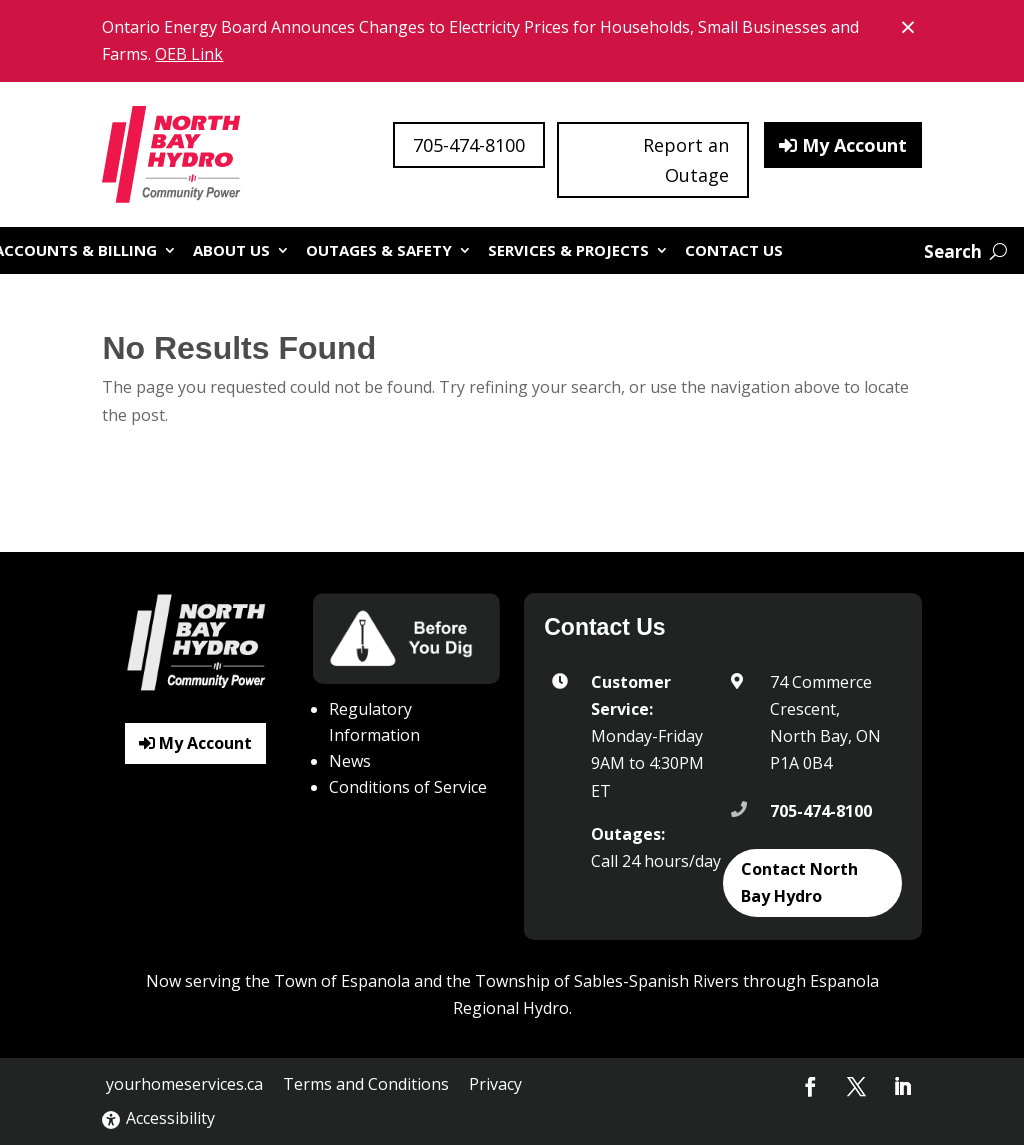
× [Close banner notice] (911, 25)
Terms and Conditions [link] (366, 1084)
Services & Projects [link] (568, 250)
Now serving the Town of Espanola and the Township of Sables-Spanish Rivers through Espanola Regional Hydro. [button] (512, 994)
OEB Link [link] (189, 54)
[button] (811, 1087)
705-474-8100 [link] (821, 811)
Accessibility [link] (158, 1118)
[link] (173, 154)
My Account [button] (854, 145)
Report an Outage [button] (686, 160)
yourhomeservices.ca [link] (184, 1084)
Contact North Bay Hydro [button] (799, 882)
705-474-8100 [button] (469, 145)
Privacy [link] (495, 1084)
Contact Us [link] (734, 250)
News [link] (350, 761)
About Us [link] (231, 250)
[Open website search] (965, 251)
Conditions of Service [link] (408, 787)
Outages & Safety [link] (379, 250)
